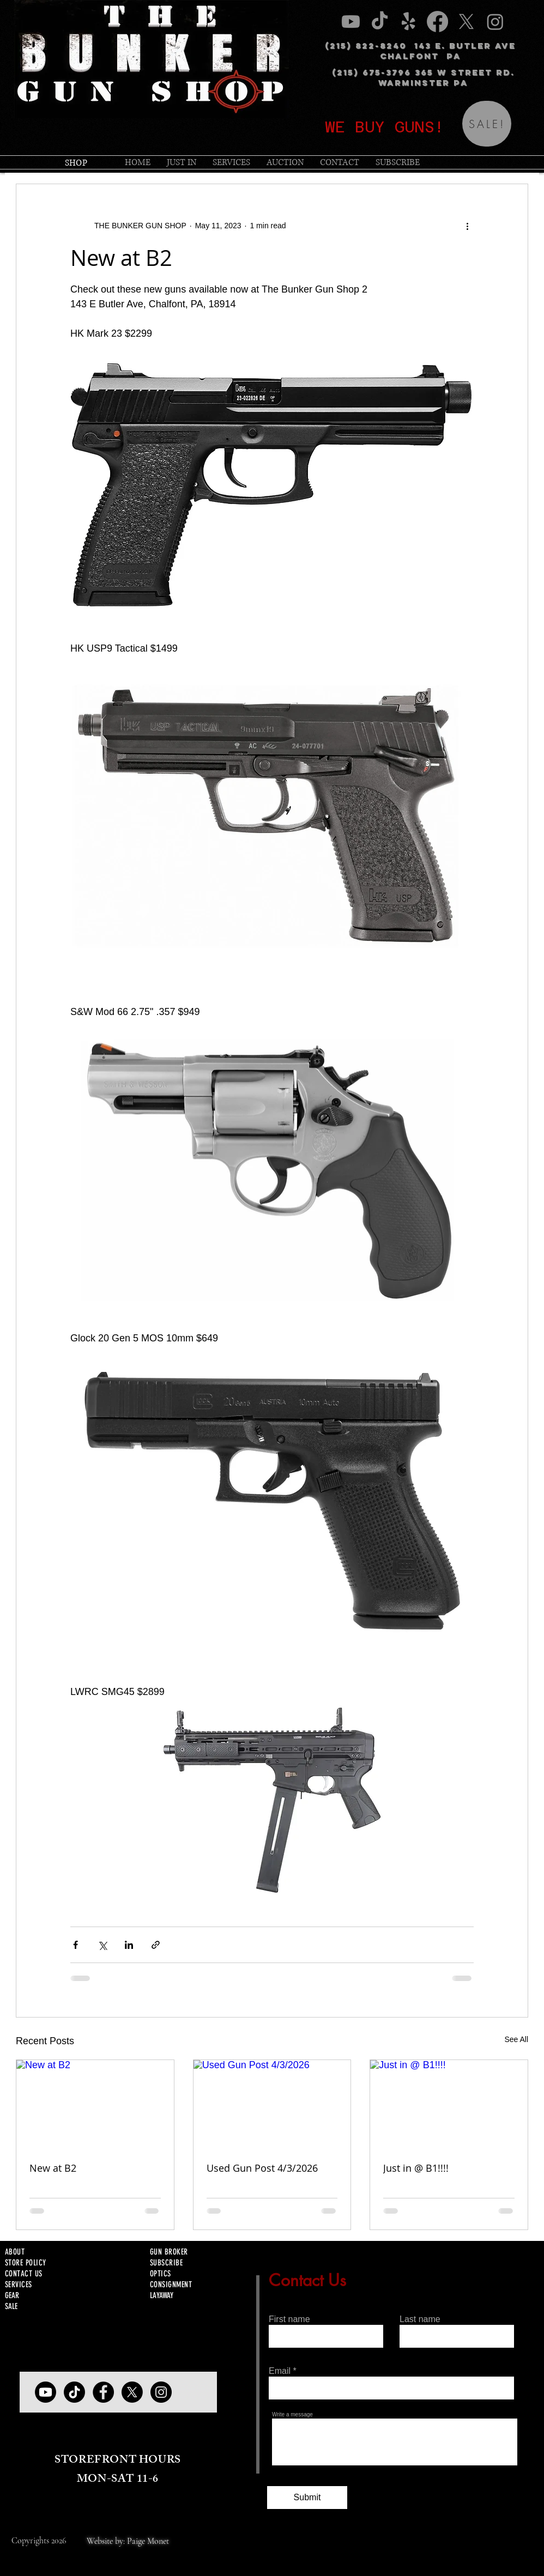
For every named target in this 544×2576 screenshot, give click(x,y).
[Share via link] (155, 1945)
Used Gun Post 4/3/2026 (262, 2167)
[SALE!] (486, 124)
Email (280, 2371)
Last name (420, 2319)
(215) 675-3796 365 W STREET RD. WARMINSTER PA (423, 77)
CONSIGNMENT (171, 2284)
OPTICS (160, 2274)
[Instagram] (161, 2392)
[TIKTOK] (74, 2392)
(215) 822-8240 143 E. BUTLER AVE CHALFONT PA (420, 50)
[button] (231, 162)
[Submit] (307, 2497)
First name (289, 2319)
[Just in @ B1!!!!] (449, 2104)
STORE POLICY (25, 2263)
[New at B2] (95, 2104)
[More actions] (467, 225)
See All (516, 2039)
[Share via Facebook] (75, 1945)
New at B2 (52, 2167)
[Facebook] (103, 2392)
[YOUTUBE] (45, 2392)
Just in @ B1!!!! (416, 2167)
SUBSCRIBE (166, 2263)
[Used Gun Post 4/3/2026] (272, 2104)
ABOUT (15, 2252)
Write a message (292, 2414)
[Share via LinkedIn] (129, 1945)
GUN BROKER (169, 2252)
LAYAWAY (161, 2295)
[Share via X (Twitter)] (102, 1945)
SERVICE (16, 2284)
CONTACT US (24, 2274)
